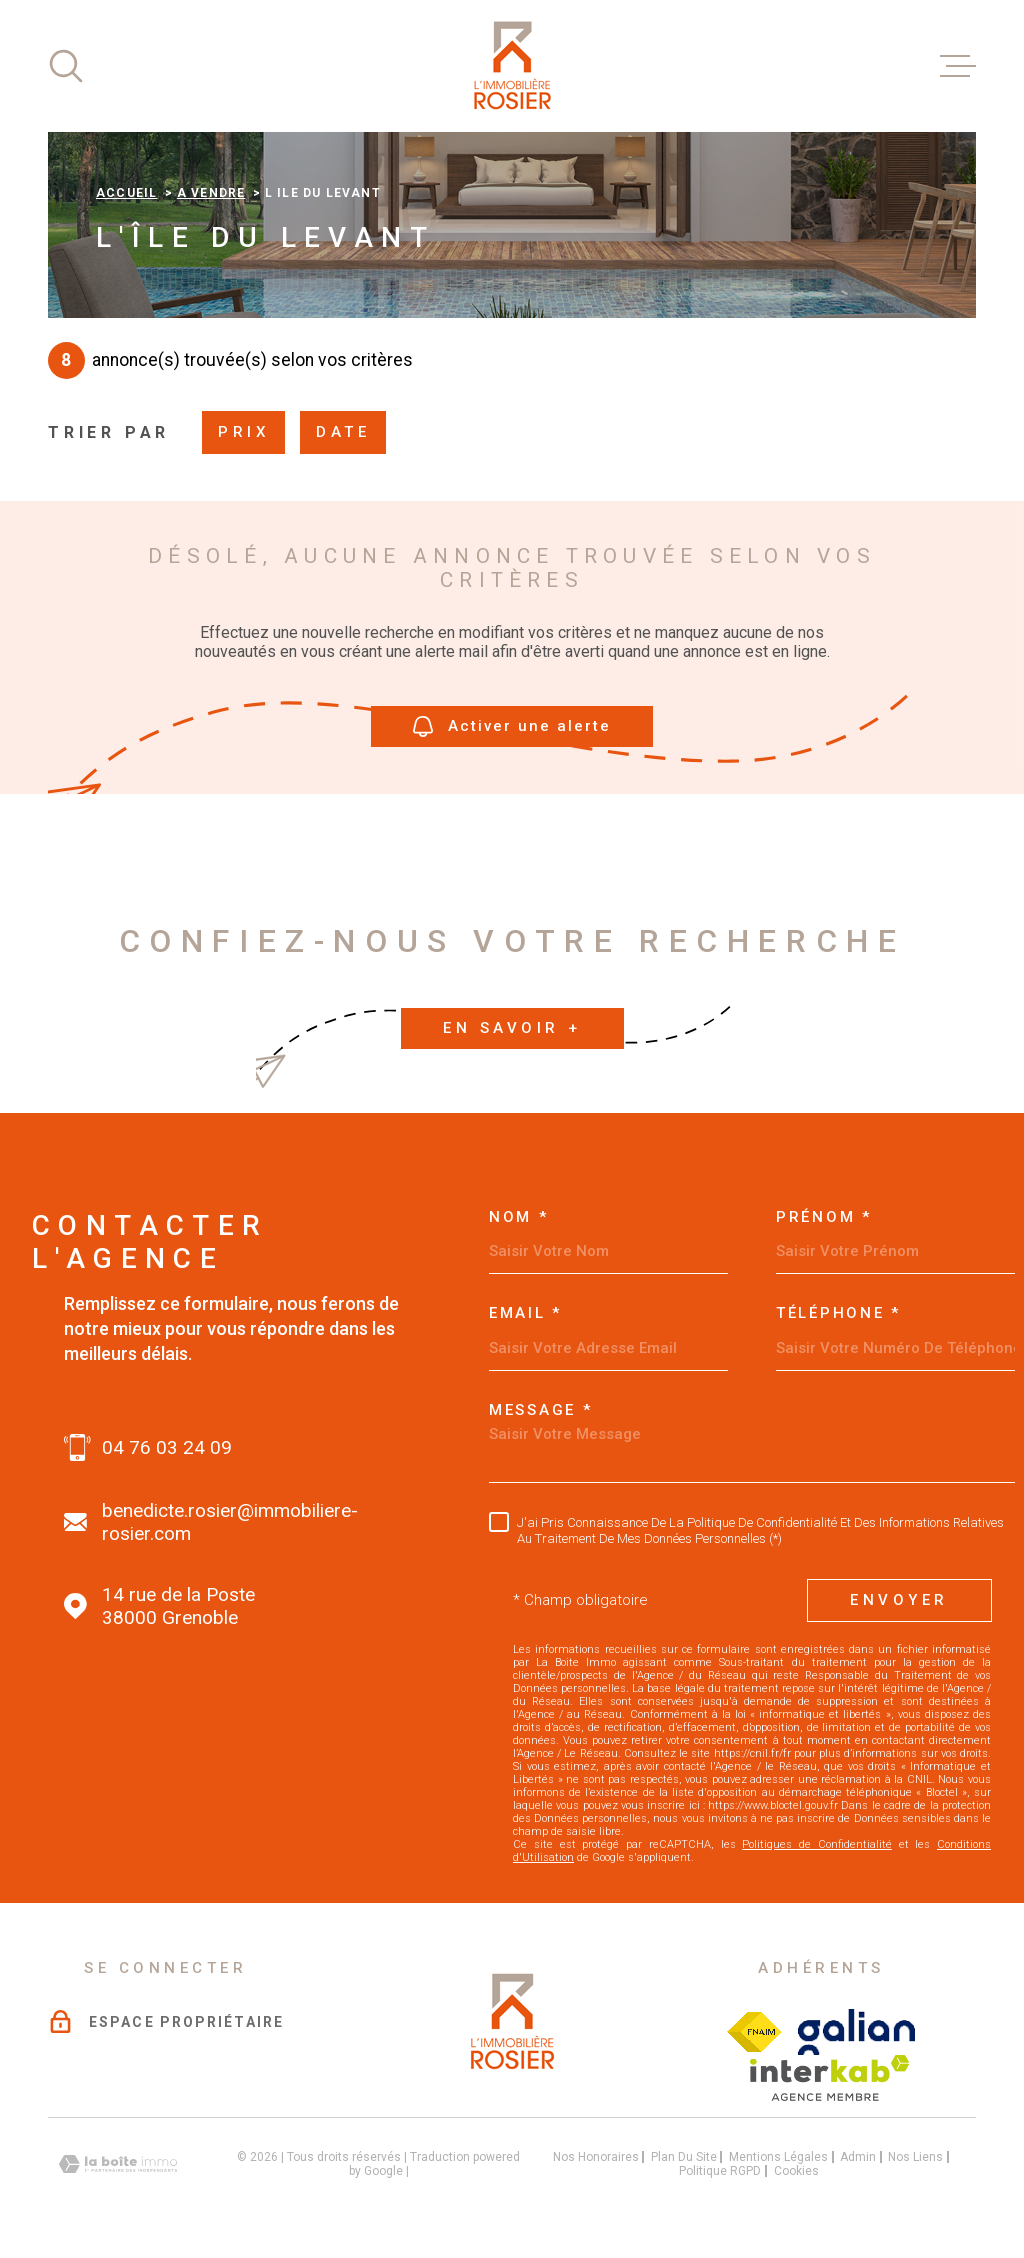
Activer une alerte (512, 726)
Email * (525, 1313)
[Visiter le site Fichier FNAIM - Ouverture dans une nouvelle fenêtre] (754, 2032)
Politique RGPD (720, 2171)
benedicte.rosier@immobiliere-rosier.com (230, 1522)
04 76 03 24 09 (167, 1447)
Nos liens (915, 2157)
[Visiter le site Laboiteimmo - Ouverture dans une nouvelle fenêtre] (118, 2164)
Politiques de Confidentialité (817, 1844)
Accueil (126, 193)
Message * (540, 1410)
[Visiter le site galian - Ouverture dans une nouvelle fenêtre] (856, 2032)
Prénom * (824, 1217)
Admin (858, 2157)
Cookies (796, 2171)
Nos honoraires (596, 2157)
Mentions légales (778, 2157)
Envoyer (899, 1600)
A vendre (211, 193)
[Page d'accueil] (512, 66)
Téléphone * (838, 1313)
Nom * (519, 1217)
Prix (243, 432)
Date (343, 432)
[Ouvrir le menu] (958, 66)
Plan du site (684, 2157)
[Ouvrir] (66, 66)
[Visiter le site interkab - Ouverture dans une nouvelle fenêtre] (829, 2078)
